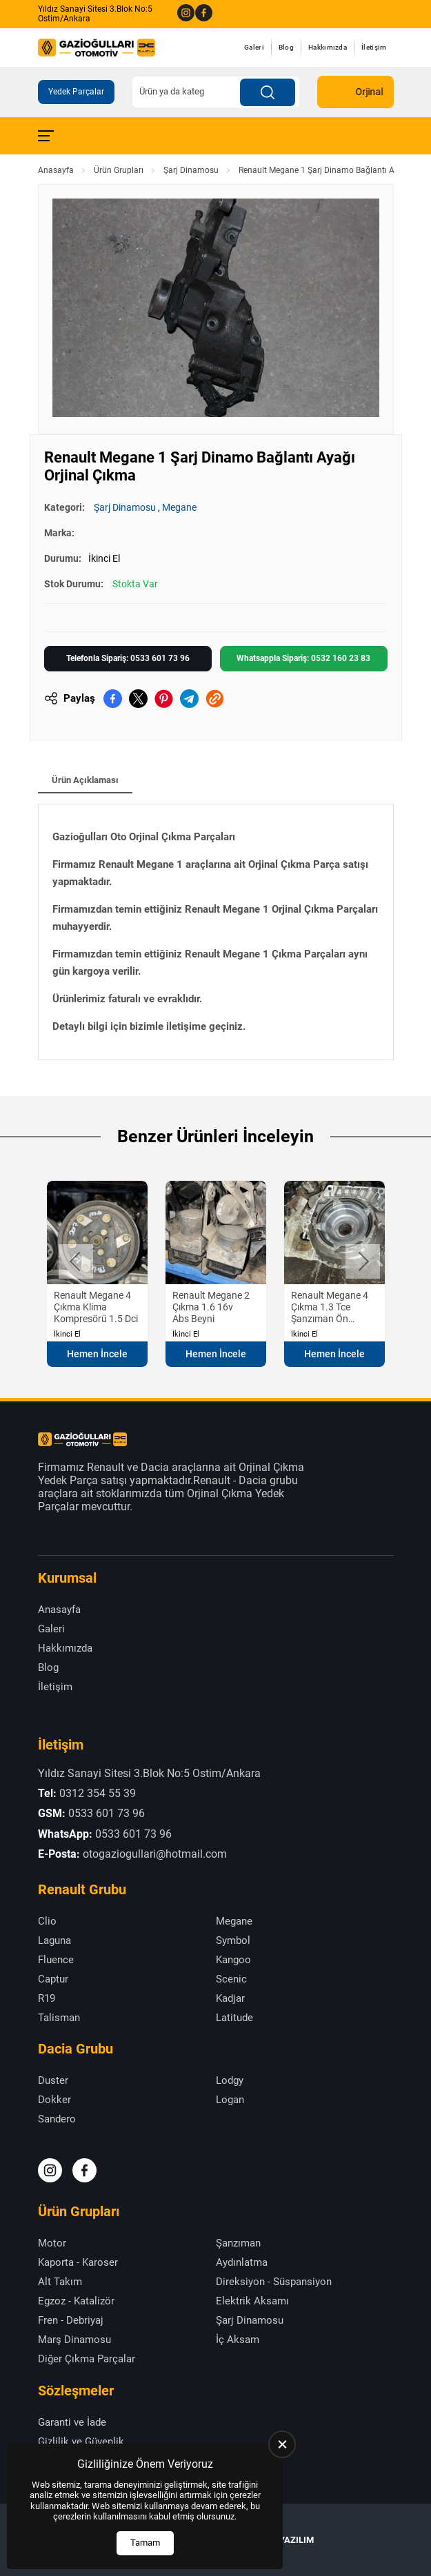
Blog (286, 47)
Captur (53, 1979)
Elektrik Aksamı (252, 2301)
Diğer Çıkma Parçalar (86, 2359)
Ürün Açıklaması (85, 780)
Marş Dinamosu (74, 2339)
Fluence (56, 1960)
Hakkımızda (327, 47)
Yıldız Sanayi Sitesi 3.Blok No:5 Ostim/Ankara (95, 13)
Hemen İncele (97, 1353)
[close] (282, 2444)
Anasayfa (56, 170)
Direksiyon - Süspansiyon (274, 2281)
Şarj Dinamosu (191, 170)
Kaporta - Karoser (78, 2262)
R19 (46, 1998)
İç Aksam (237, 2339)
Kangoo (233, 1960)
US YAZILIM (289, 2540)
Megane (179, 507)
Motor (52, 2243)
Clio (47, 1921)
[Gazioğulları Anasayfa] (96, 47)
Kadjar (230, 1998)
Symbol (233, 1940)
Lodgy (229, 2080)
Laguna (54, 1940)
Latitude (234, 2017)
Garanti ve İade (72, 2422)
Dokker (54, 2099)
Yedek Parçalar (76, 92)
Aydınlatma (242, 2262)
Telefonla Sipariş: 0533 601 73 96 (128, 658)
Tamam (145, 2542)
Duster (53, 2080)
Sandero (57, 2119)
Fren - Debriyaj (70, 2320)
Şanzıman (238, 2243)
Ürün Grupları (118, 170)
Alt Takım (60, 2281)
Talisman (59, 2017)
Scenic (231, 1979)
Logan (230, 2099)
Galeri (254, 47)
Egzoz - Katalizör (76, 2301)
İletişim (373, 47)
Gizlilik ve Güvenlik (81, 2441)
